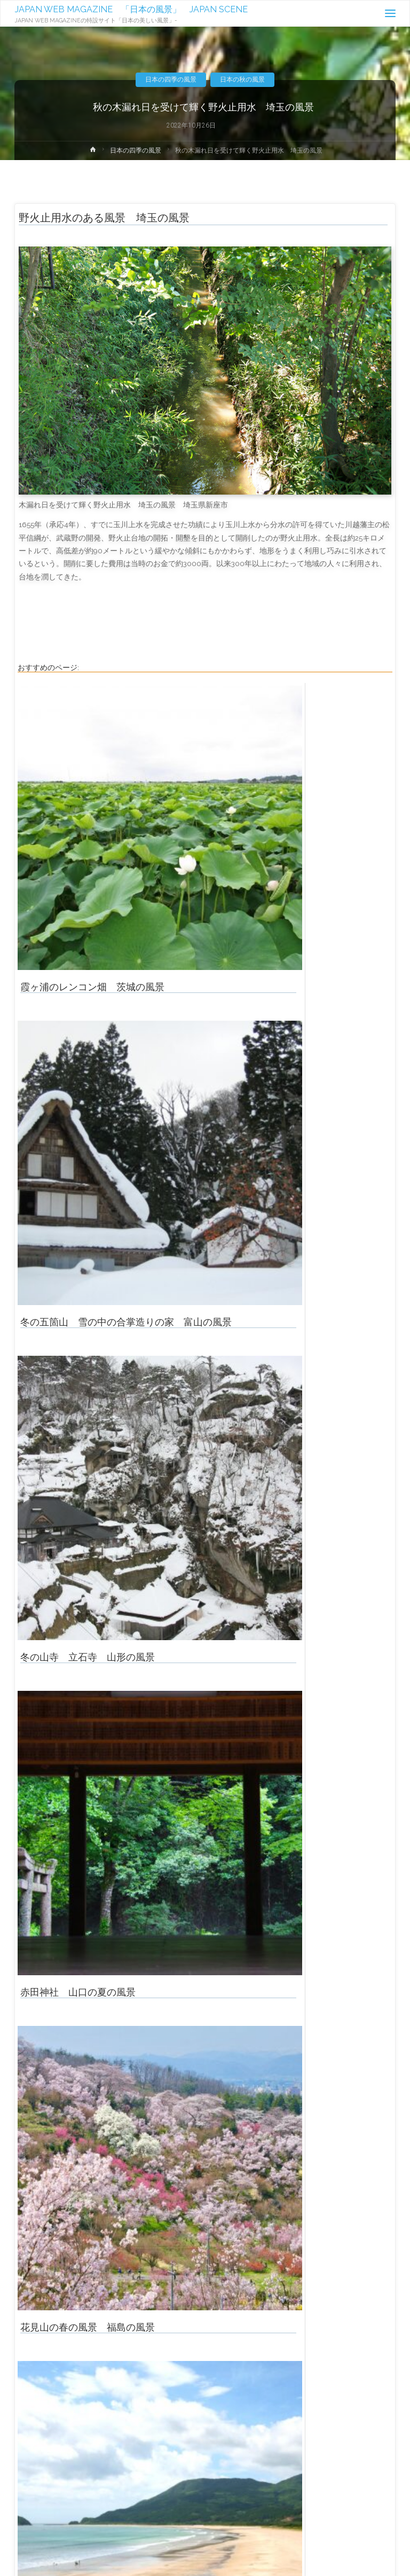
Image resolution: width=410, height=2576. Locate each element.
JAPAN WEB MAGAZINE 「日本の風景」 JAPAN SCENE (131, 9)
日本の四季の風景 (170, 79)
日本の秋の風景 (242, 79)
